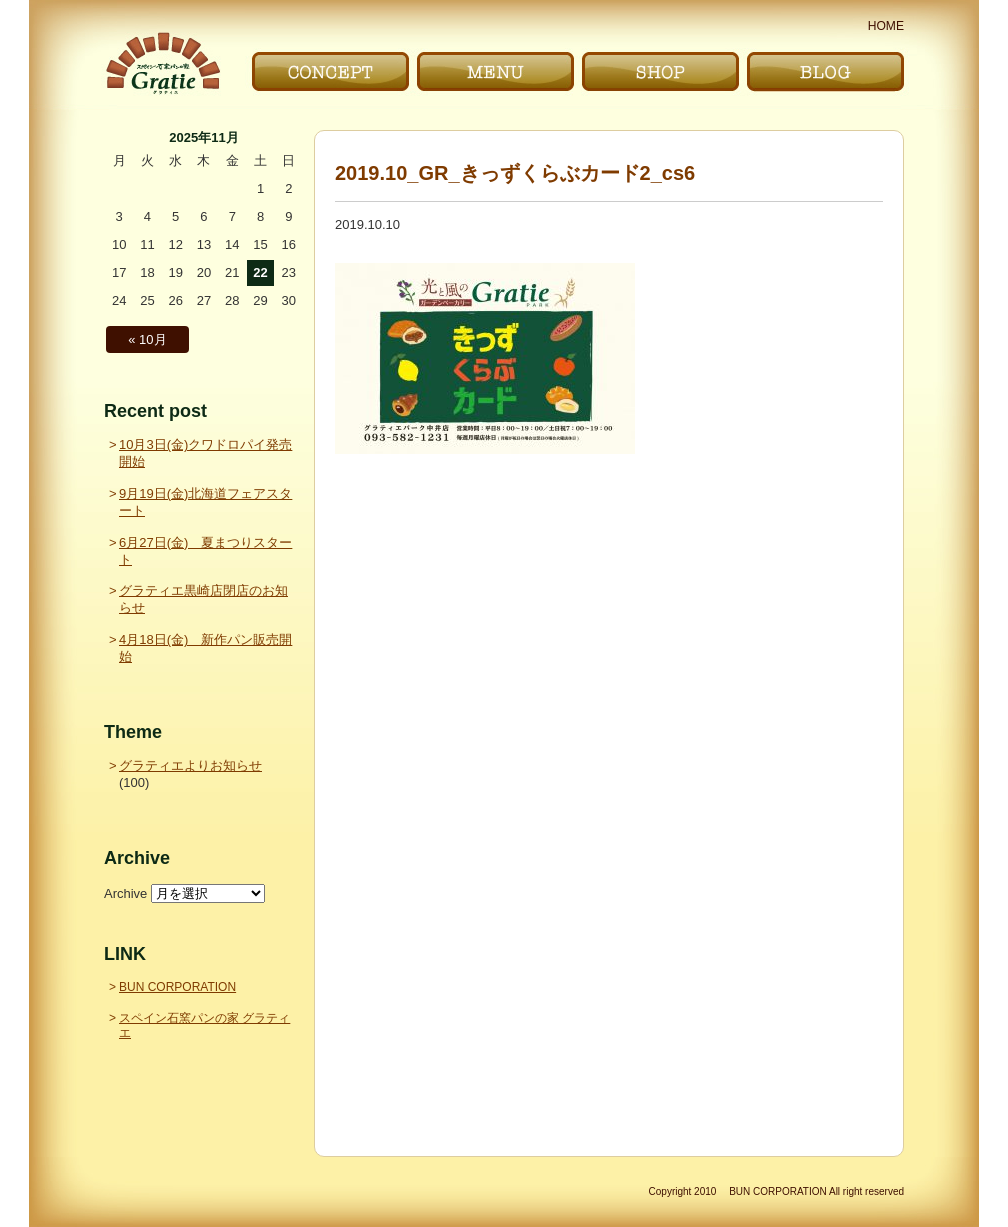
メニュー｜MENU (495, 71)
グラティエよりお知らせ (190, 765)
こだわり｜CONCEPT (330, 71)
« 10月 (147, 339)
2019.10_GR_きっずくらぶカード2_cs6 (515, 173)
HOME (886, 26)
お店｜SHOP (660, 71)
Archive (125, 893)
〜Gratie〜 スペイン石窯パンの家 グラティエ (162, 63)
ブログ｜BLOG (825, 71)
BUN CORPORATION (177, 987)
